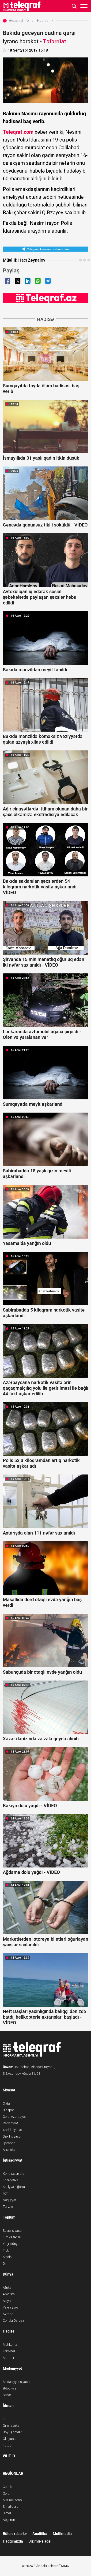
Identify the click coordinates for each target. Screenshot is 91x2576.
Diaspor (8, 2110)
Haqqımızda (13, 2541)
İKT (5, 2193)
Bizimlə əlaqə (39, 2541)
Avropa (8, 2314)
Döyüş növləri (12, 2432)
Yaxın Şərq (10, 2307)
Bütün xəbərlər (15, 2533)
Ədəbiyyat (10, 2388)
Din (5, 2263)
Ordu (6, 2103)
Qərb (6, 2493)
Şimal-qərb (10, 2506)
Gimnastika (11, 2425)
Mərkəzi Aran (12, 2500)
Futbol (7, 2445)
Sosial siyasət (13, 2230)
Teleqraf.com (18, 132)
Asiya (7, 2301)
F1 (5, 2419)
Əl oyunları (10, 2439)
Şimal (7, 2513)
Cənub (7, 2487)
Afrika (7, 2287)
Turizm (8, 2206)
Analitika (9, 2149)
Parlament (10, 2123)
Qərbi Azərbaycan (15, 2116)
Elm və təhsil (12, 2237)
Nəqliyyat (9, 2200)
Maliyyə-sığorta (14, 2187)
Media (7, 2257)
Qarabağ (9, 2143)
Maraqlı (8, 2358)
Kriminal (9, 2351)
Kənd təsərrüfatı (14, 2173)
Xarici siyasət (12, 2130)
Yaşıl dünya (11, 2244)
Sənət (7, 2395)
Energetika (10, 2180)
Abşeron (9, 2520)
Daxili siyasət (12, 2136)
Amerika (9, 2294)
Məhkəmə (10, 2344)
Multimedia (62, 2533)
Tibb (6, 2250)
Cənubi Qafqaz (13, 2320)
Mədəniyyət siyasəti (17, 2382)
